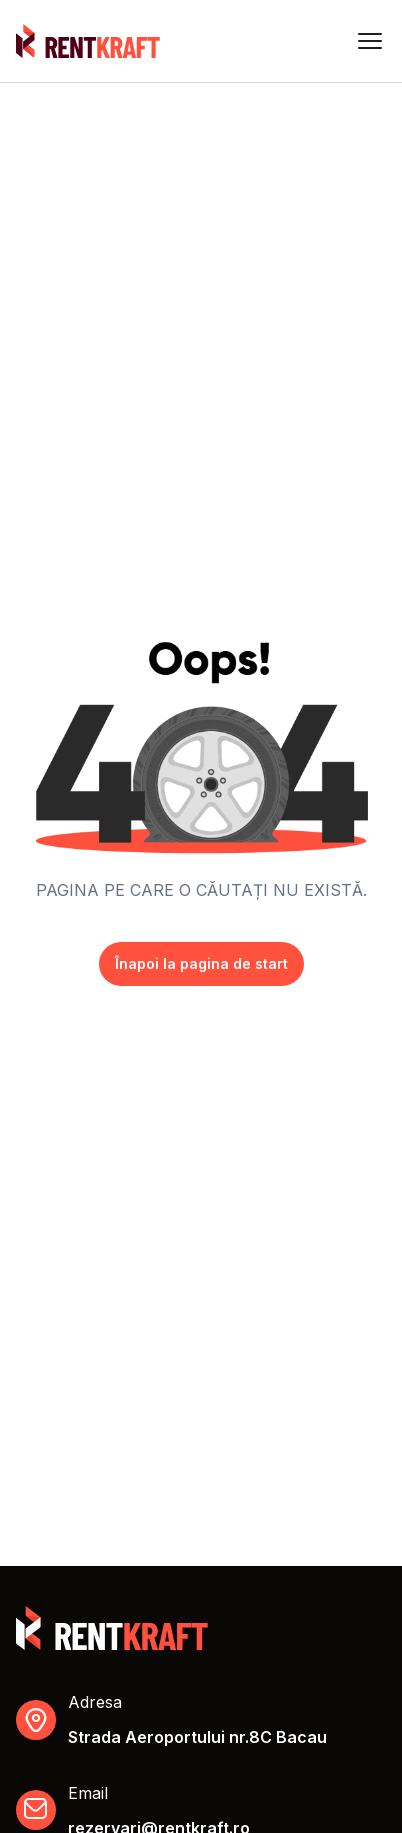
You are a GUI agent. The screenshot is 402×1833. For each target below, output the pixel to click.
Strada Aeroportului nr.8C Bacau (197, 1737)
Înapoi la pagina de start (201, 963)
